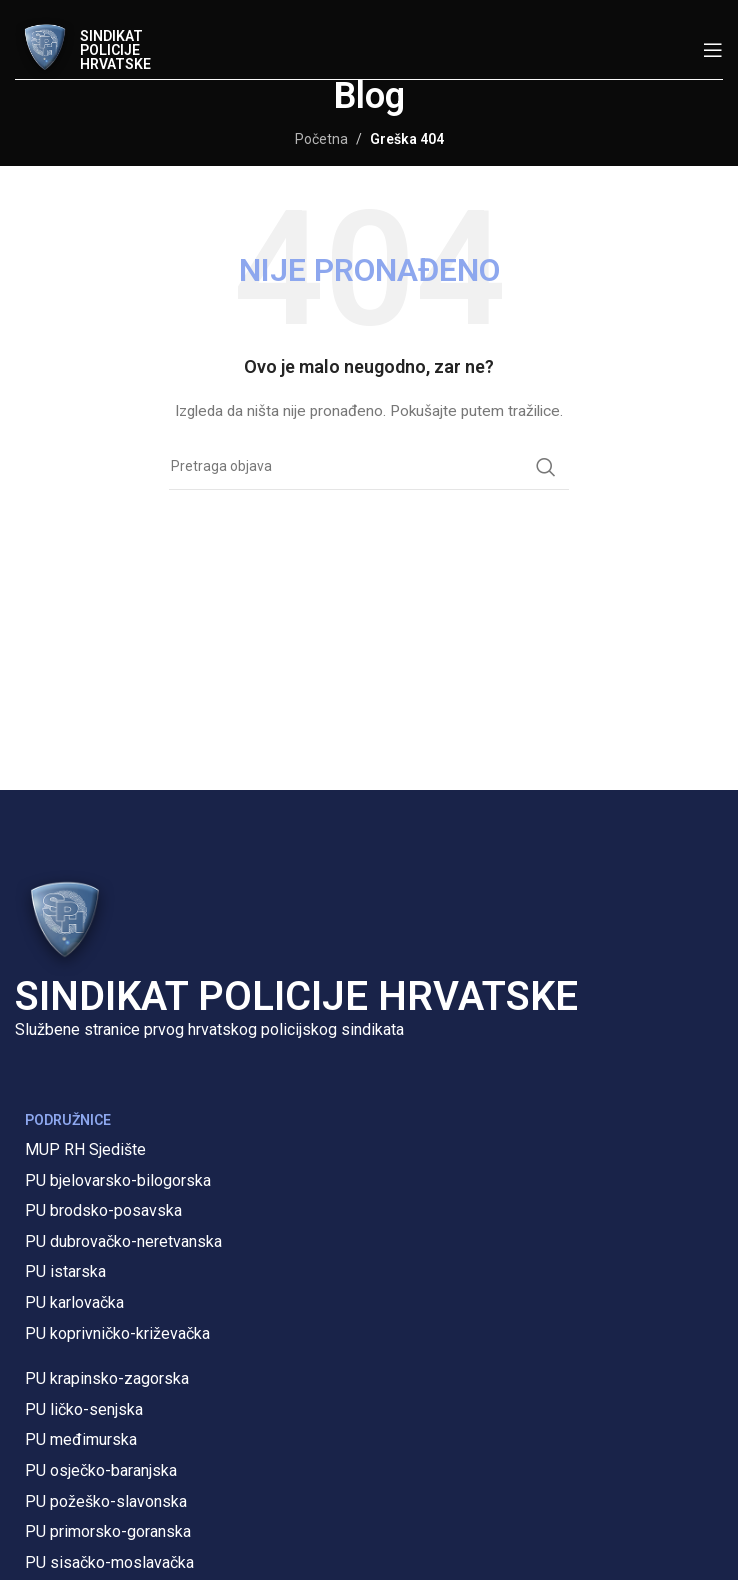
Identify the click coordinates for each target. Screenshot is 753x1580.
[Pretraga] (369, 467)
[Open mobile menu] (713, 50)
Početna (321, 139)
